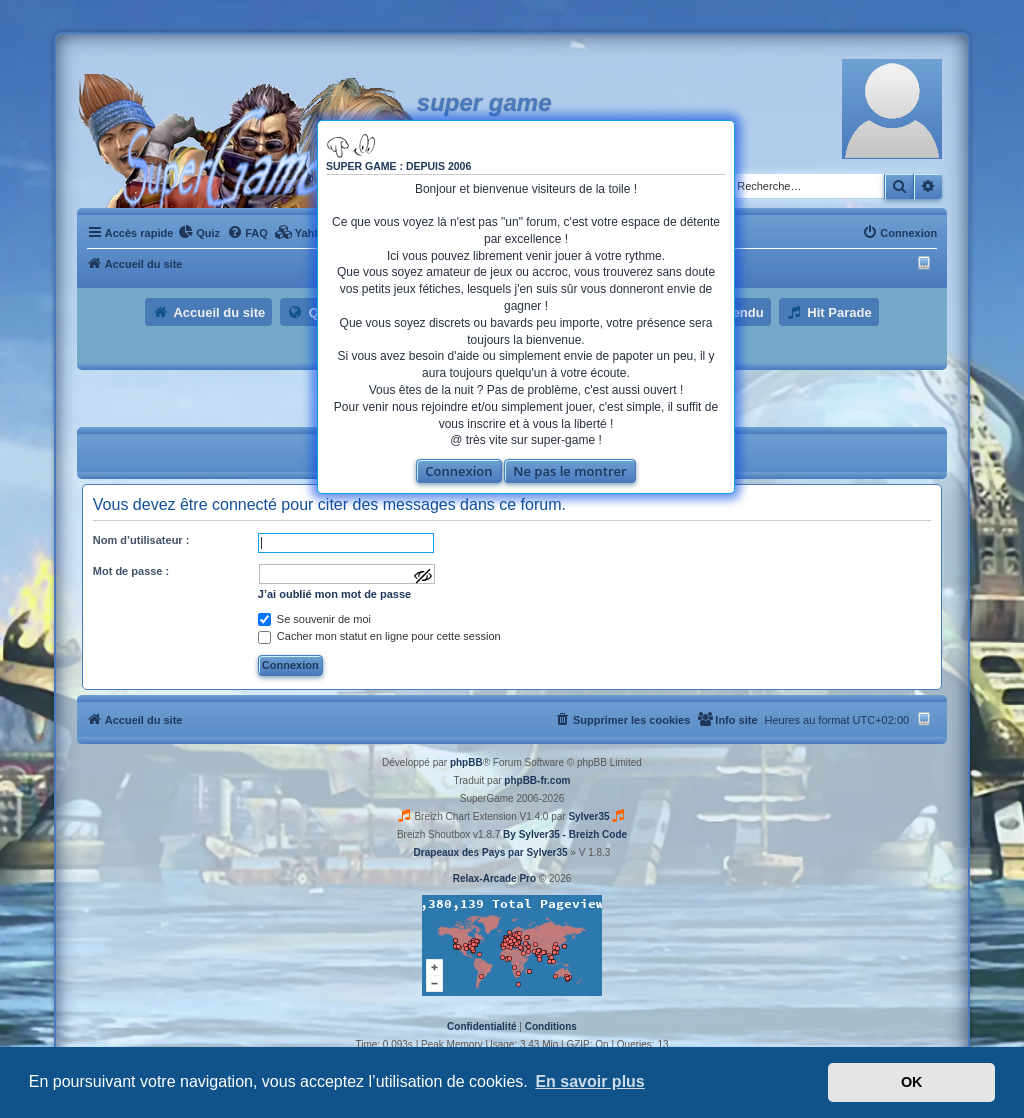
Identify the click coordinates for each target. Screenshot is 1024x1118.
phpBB (466, 762)
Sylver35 (588, 816)
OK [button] (912, 1082)
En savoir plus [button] (589, 1081)
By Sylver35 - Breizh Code (565, 834)
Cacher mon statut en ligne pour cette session (379, 636)
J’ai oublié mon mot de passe (334, 594)
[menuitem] (199, 233)
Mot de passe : (131, 571)
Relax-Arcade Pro (494, 878)
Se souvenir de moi (314, 619)
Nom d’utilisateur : (141, 540)
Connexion (458, 471)
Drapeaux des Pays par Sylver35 (491, 852)
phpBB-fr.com (537, 780)
